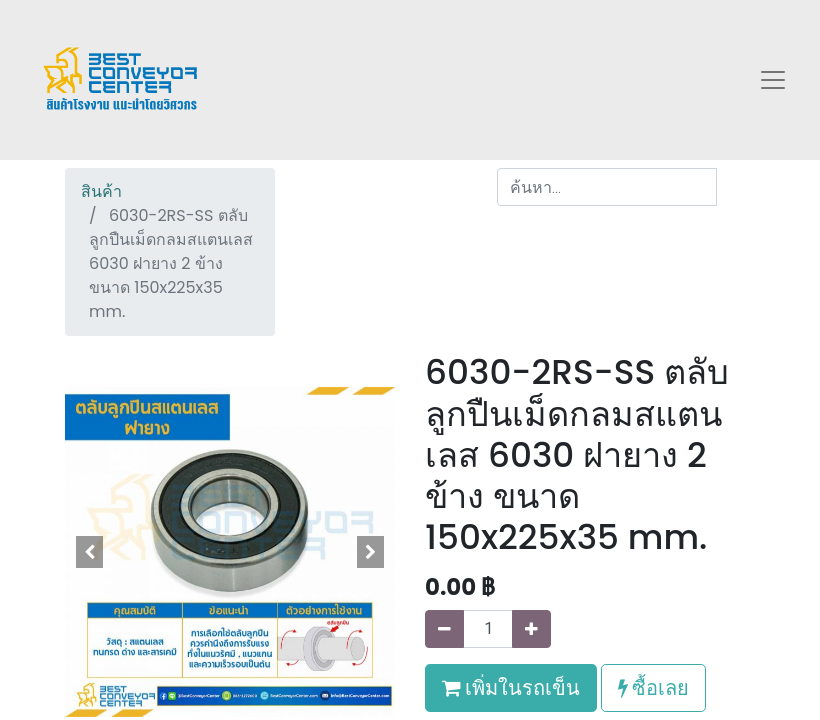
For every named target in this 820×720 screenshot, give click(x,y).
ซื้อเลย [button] (653, 687)
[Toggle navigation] (773, 80)
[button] (90, 552)
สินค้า (101, 191)
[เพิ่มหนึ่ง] (531, 629)
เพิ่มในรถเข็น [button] (511, 687)
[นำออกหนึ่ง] (444, 629)
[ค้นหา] (735, 187)
